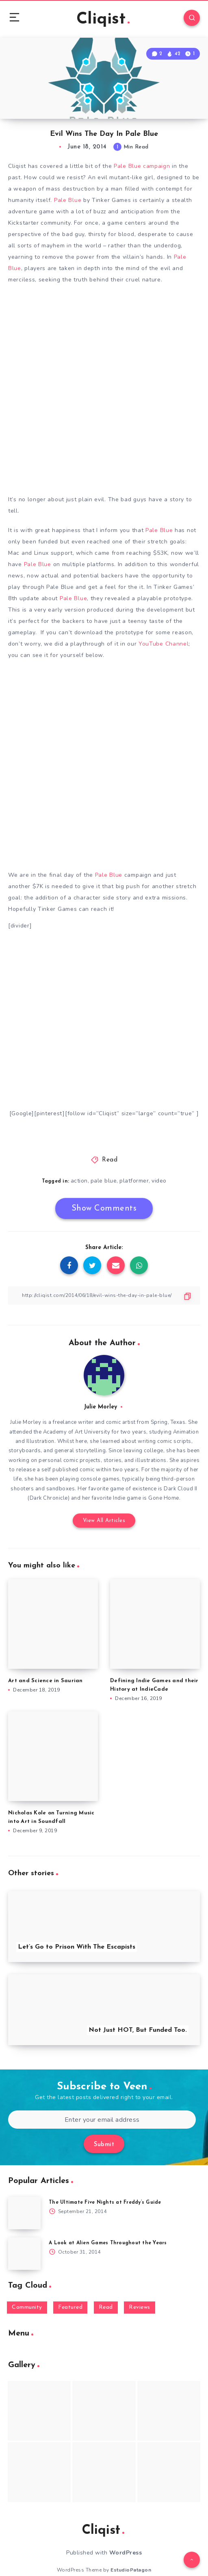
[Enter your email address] (102, 2119)
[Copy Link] (104, 1295)
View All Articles (104, 1520)
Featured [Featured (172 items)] (70, 2307)
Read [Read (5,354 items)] (106, 2307)
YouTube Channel (164, 644)
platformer (134, 1181)
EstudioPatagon (130, 2570)
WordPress (125, 2553)
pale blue (104, 1181)
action (79, 1181)
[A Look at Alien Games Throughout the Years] (24, 2253)
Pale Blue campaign (142, 166)
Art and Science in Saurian (45, 1680)
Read (109, 1160)
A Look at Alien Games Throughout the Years (108, 2243)
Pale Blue (67, 200)
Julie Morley (100, 1407)
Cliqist (103, 19)
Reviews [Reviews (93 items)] (139, 2307)
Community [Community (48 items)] (27, 2307)
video (159, 1181)
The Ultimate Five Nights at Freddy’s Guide (105, 2202)
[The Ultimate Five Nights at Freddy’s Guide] (24, 2213)
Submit (104, 2145)
